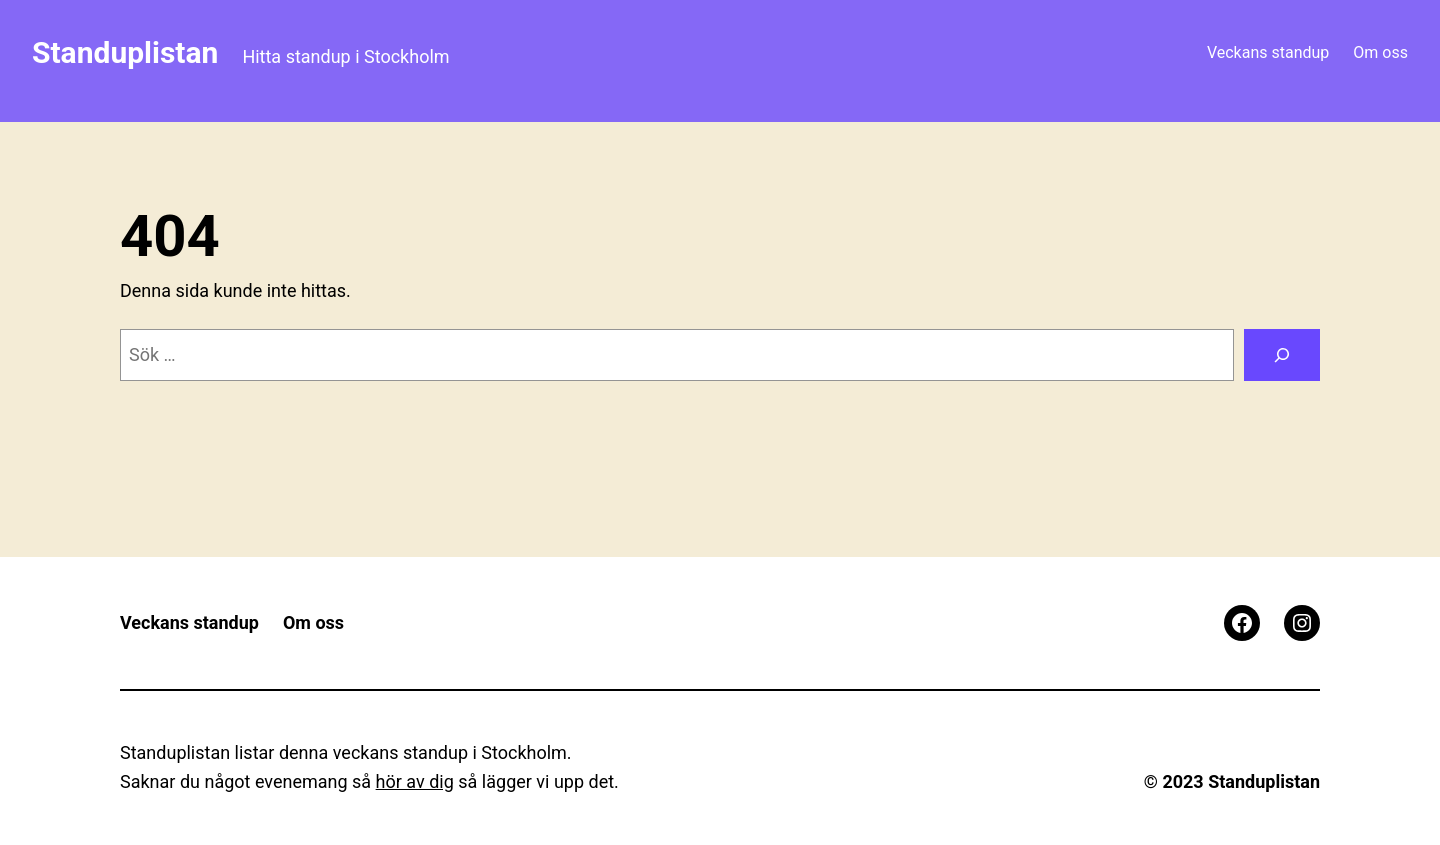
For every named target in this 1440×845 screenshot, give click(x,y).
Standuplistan (125, 52)
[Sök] (1282, 355)
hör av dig (415, 781)
